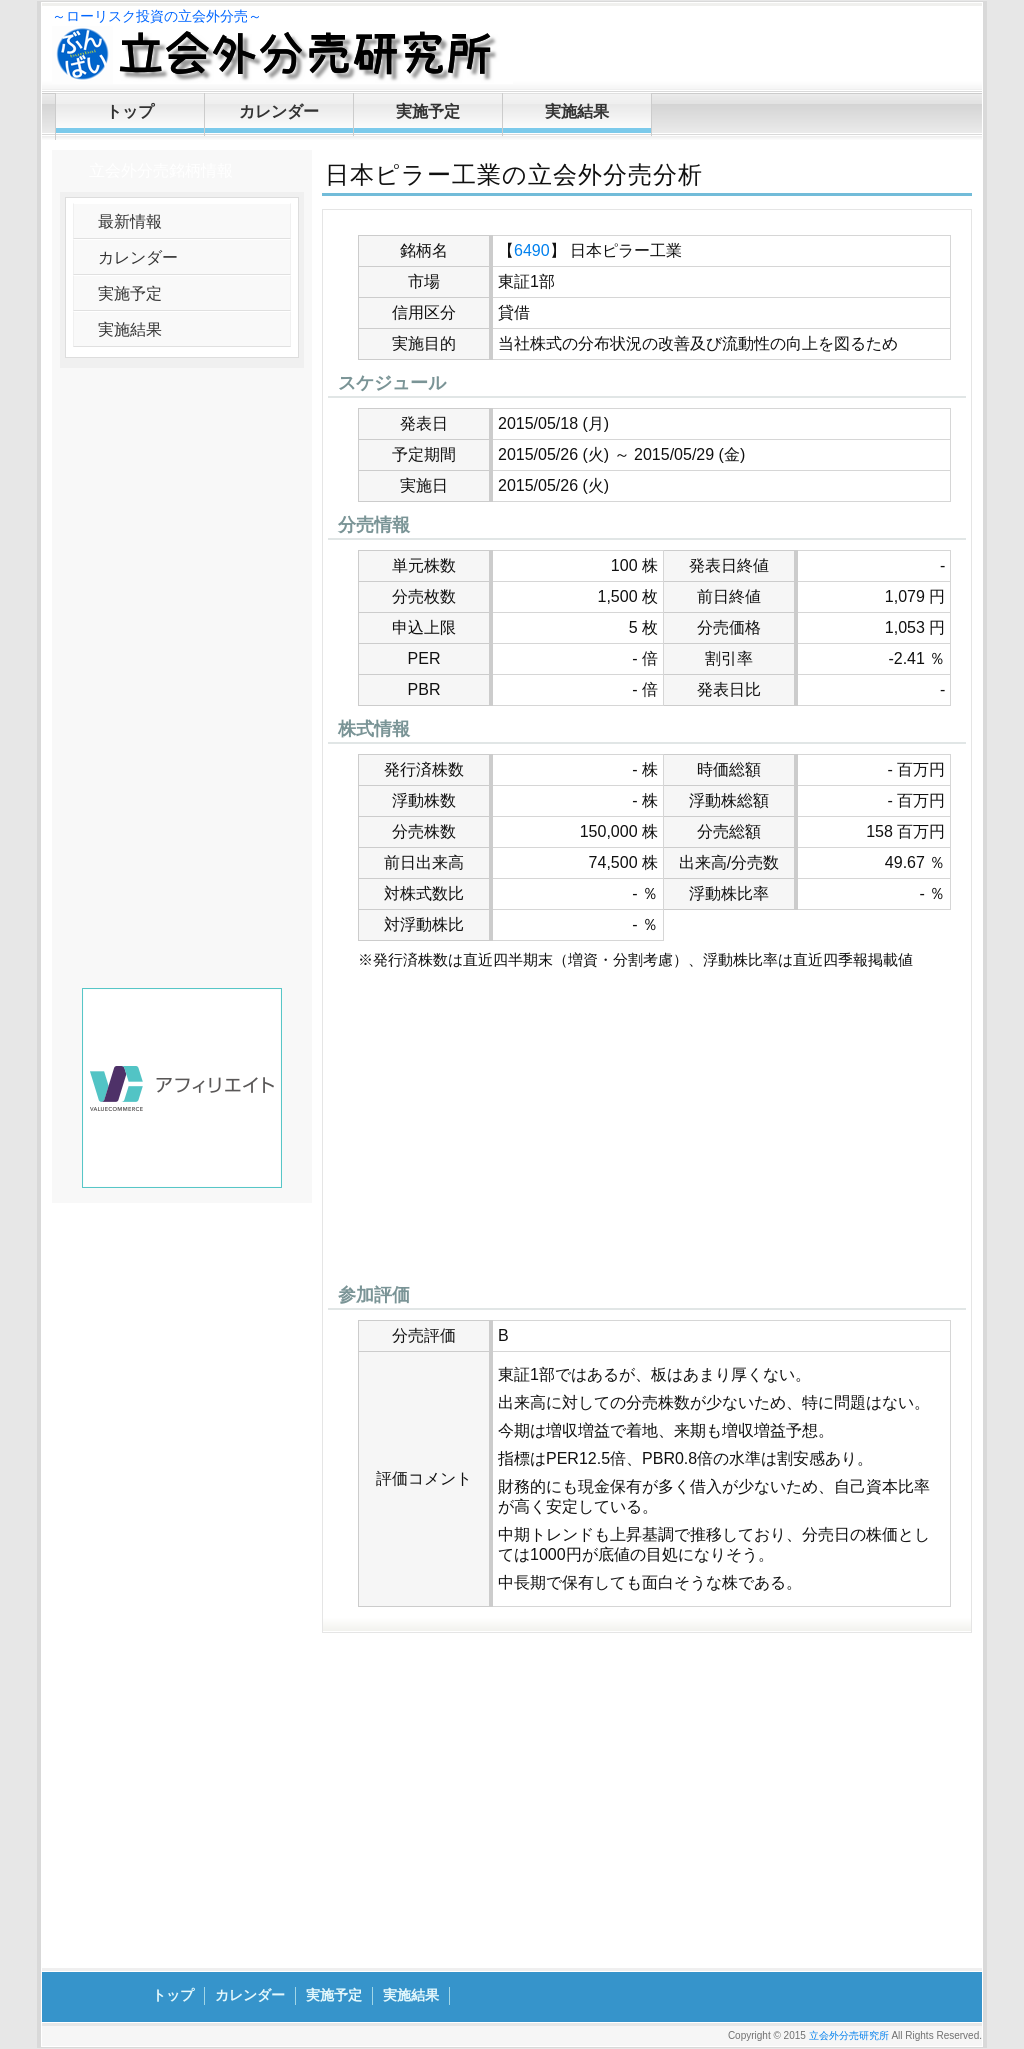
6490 (532, 250)
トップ (130, 111)
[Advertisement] (647, 1132)
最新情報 (130, 221)
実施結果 (577, 111)
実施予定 (428, 111)
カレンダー (279, 111)
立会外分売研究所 (849, 2035)
